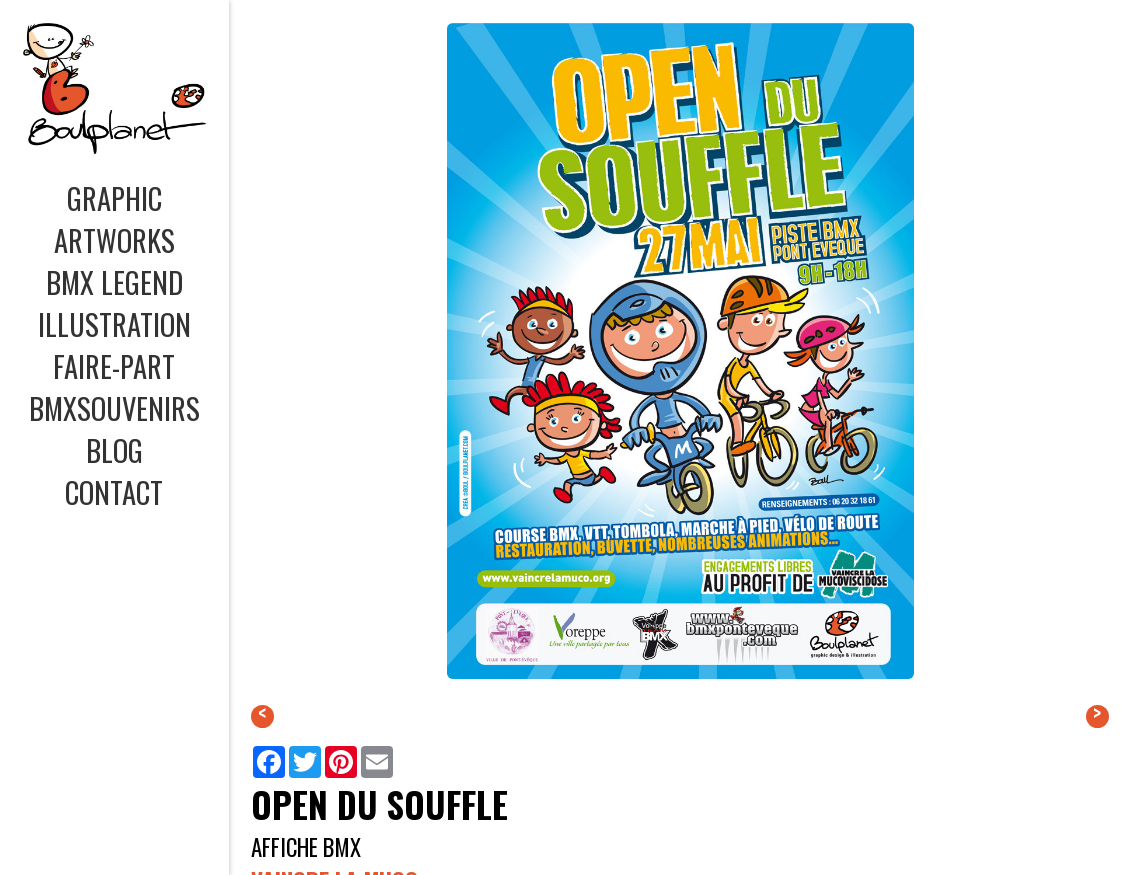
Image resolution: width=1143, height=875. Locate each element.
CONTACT (114, 492)
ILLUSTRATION (114, 324)
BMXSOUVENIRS (114, 408)
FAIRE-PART (114, 366)
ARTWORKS (114, 240)
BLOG (114, 450)
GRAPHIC (114, 198)
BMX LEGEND (114, 282)
